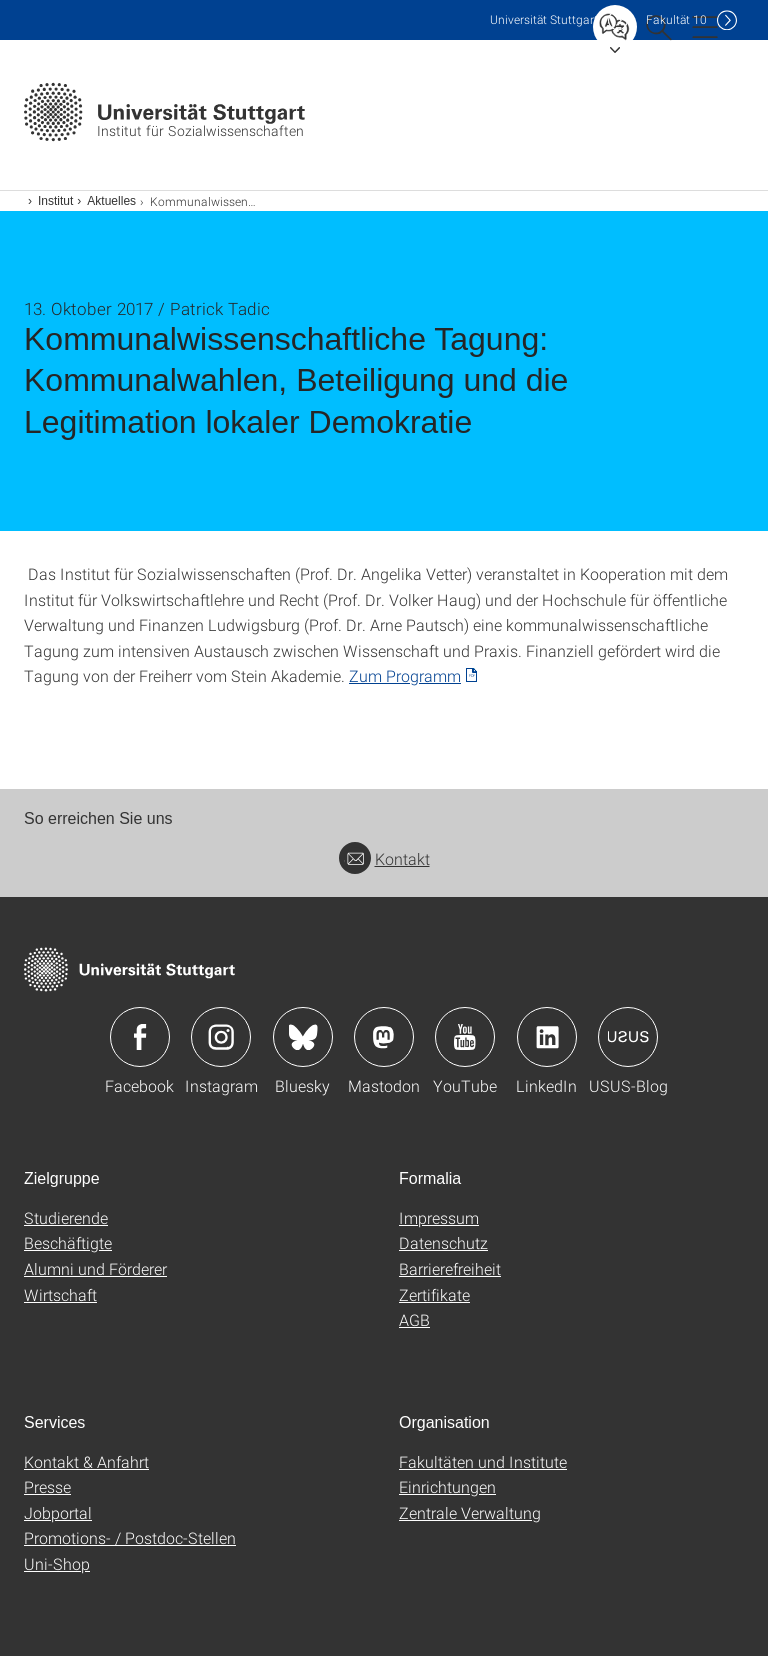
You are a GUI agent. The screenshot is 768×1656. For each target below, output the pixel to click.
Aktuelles (111, 201)
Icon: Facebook (140, 1037)
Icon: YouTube (465, 1037)
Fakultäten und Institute (483, 1461)
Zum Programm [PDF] (405, 675)
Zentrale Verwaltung (470, 1512)
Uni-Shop (57, 1563)
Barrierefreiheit (450, 1268)
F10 (676, 19)
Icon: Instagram (221, 1037)
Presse (47, 1486)
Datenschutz (443, 1242)
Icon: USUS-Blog (628, 1037)
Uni (544, 19)
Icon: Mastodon (384, 1037)
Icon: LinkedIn (547, 1037)
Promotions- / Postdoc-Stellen (130, 1537)
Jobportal (58, 1512)
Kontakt (384, 858)
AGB (414, 1319)
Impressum (439, 1217)
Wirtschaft (60, 1294)
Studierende (66, 1217)
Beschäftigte (68, 1242)
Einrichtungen (447, 1486)
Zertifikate (434, 1294)
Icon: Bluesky (303, 1037)
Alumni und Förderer (95, 1268)
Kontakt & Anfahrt (86, 1461)
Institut (55, 201)
